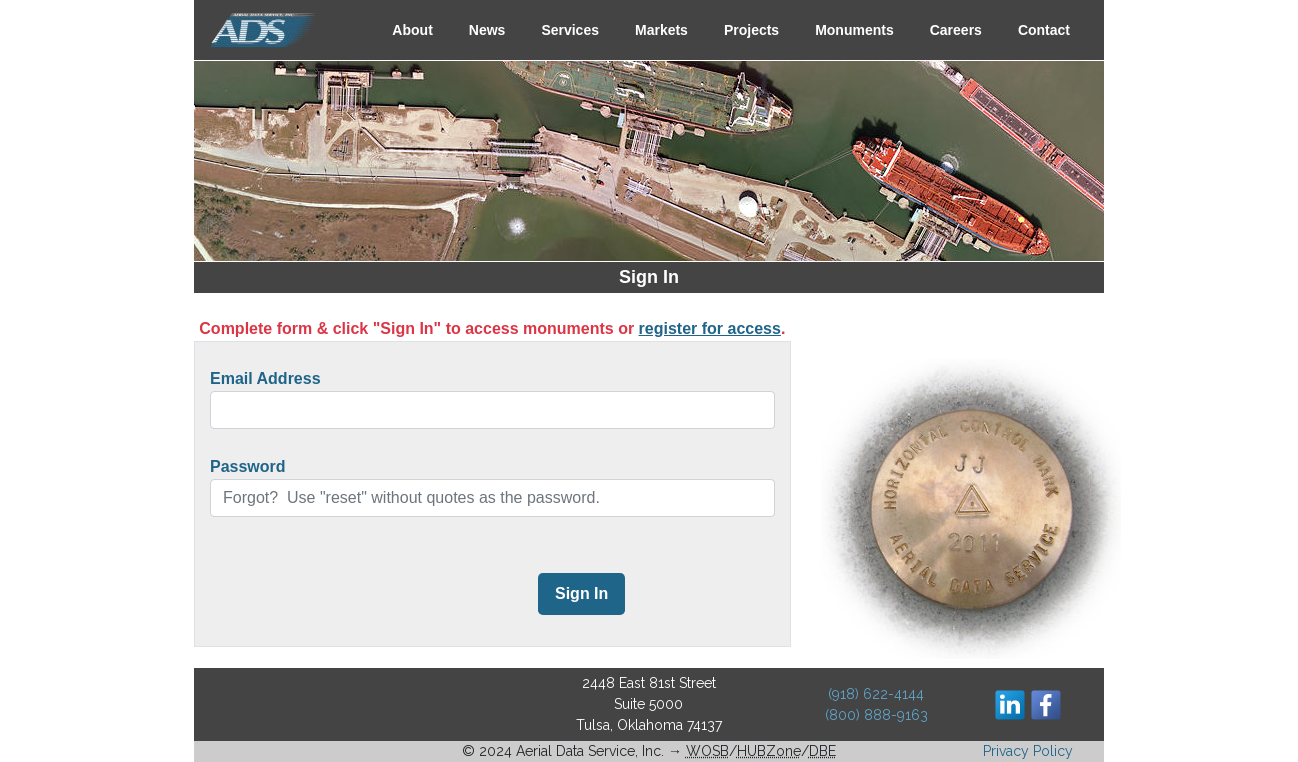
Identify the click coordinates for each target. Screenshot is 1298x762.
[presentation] (362, 596)
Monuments (854, 30)
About (412, 30)
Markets (661, 30)
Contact (1044, 30)
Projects (751, 30)
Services (570, 30)
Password (248, 466)
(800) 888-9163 (876, 715)
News (487, 30)
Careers (956, 30)
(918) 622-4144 (876, 694)
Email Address (265, 378)
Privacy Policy (1028, 751)
